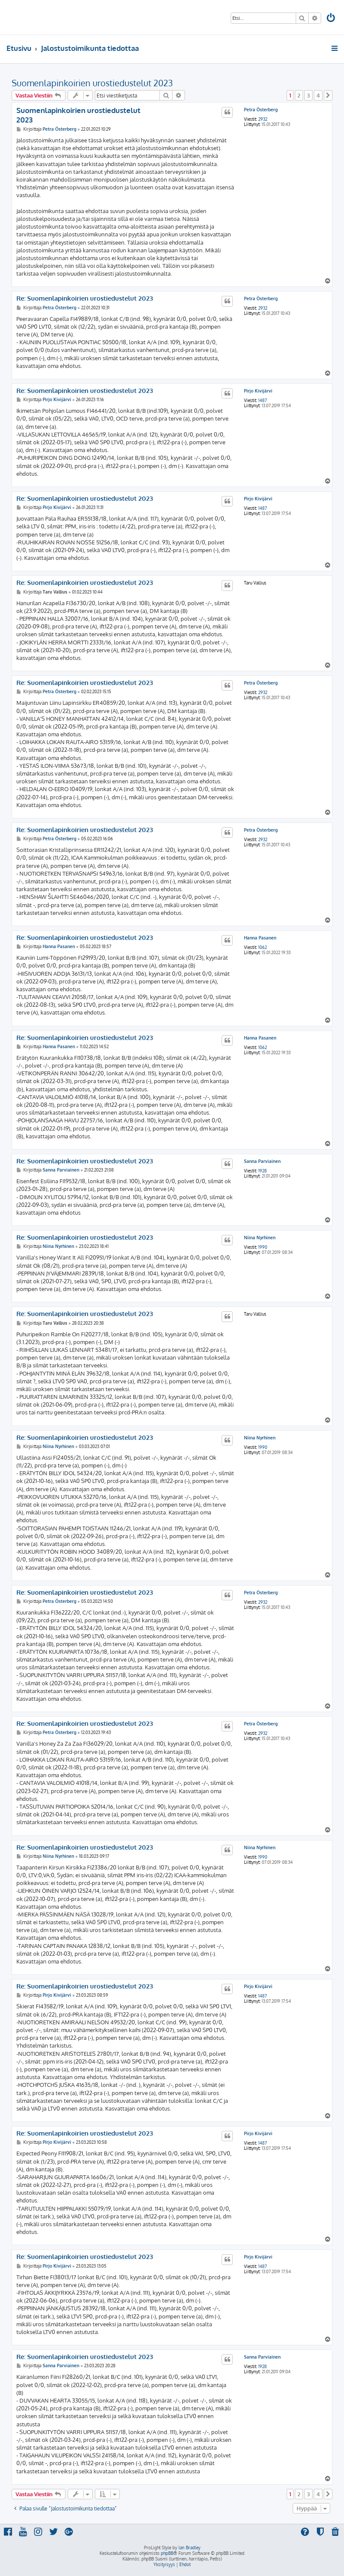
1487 (262, 400)
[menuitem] (331, 19)
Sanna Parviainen (262, 1161)
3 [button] (308, 95)
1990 (262, 1247)
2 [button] (298, 95)
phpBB (167, 2553)
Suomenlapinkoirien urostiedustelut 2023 (92, 82)
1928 (262, 1170)
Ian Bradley (189, 2547)
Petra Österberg (261, 109)
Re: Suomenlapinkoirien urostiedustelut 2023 (84, 298)
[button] (328, 95)
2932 (262, 119)
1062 (262, 947)
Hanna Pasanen (260, 937)
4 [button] (318, 95)
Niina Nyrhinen (259, 1237)
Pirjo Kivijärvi (258, 390)
